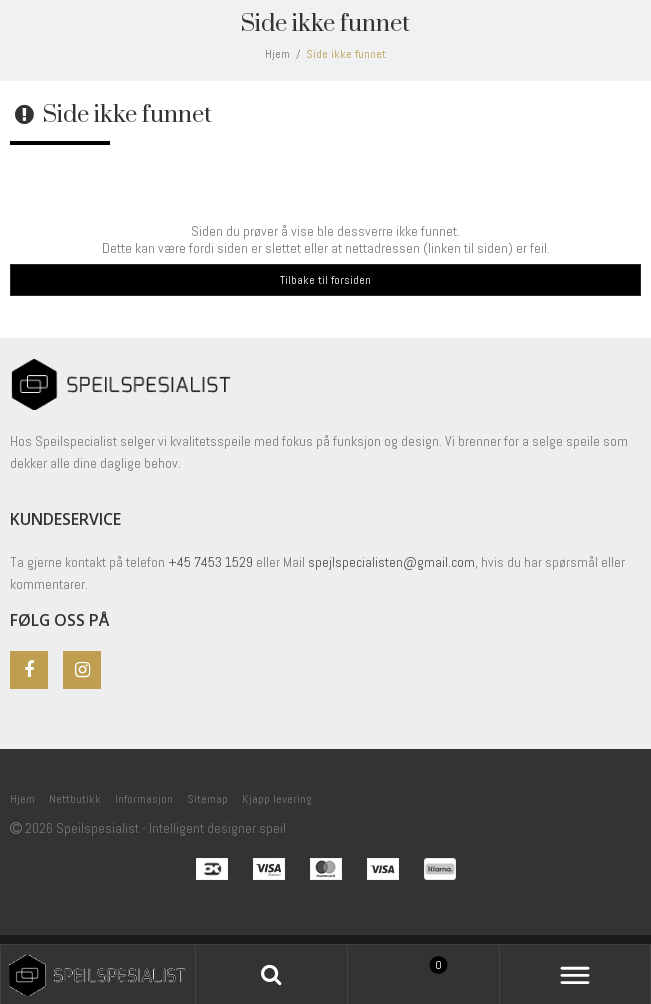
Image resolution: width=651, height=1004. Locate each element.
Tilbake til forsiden (325, 280)
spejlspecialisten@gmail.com (391, 562)
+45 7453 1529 (210, 562)
